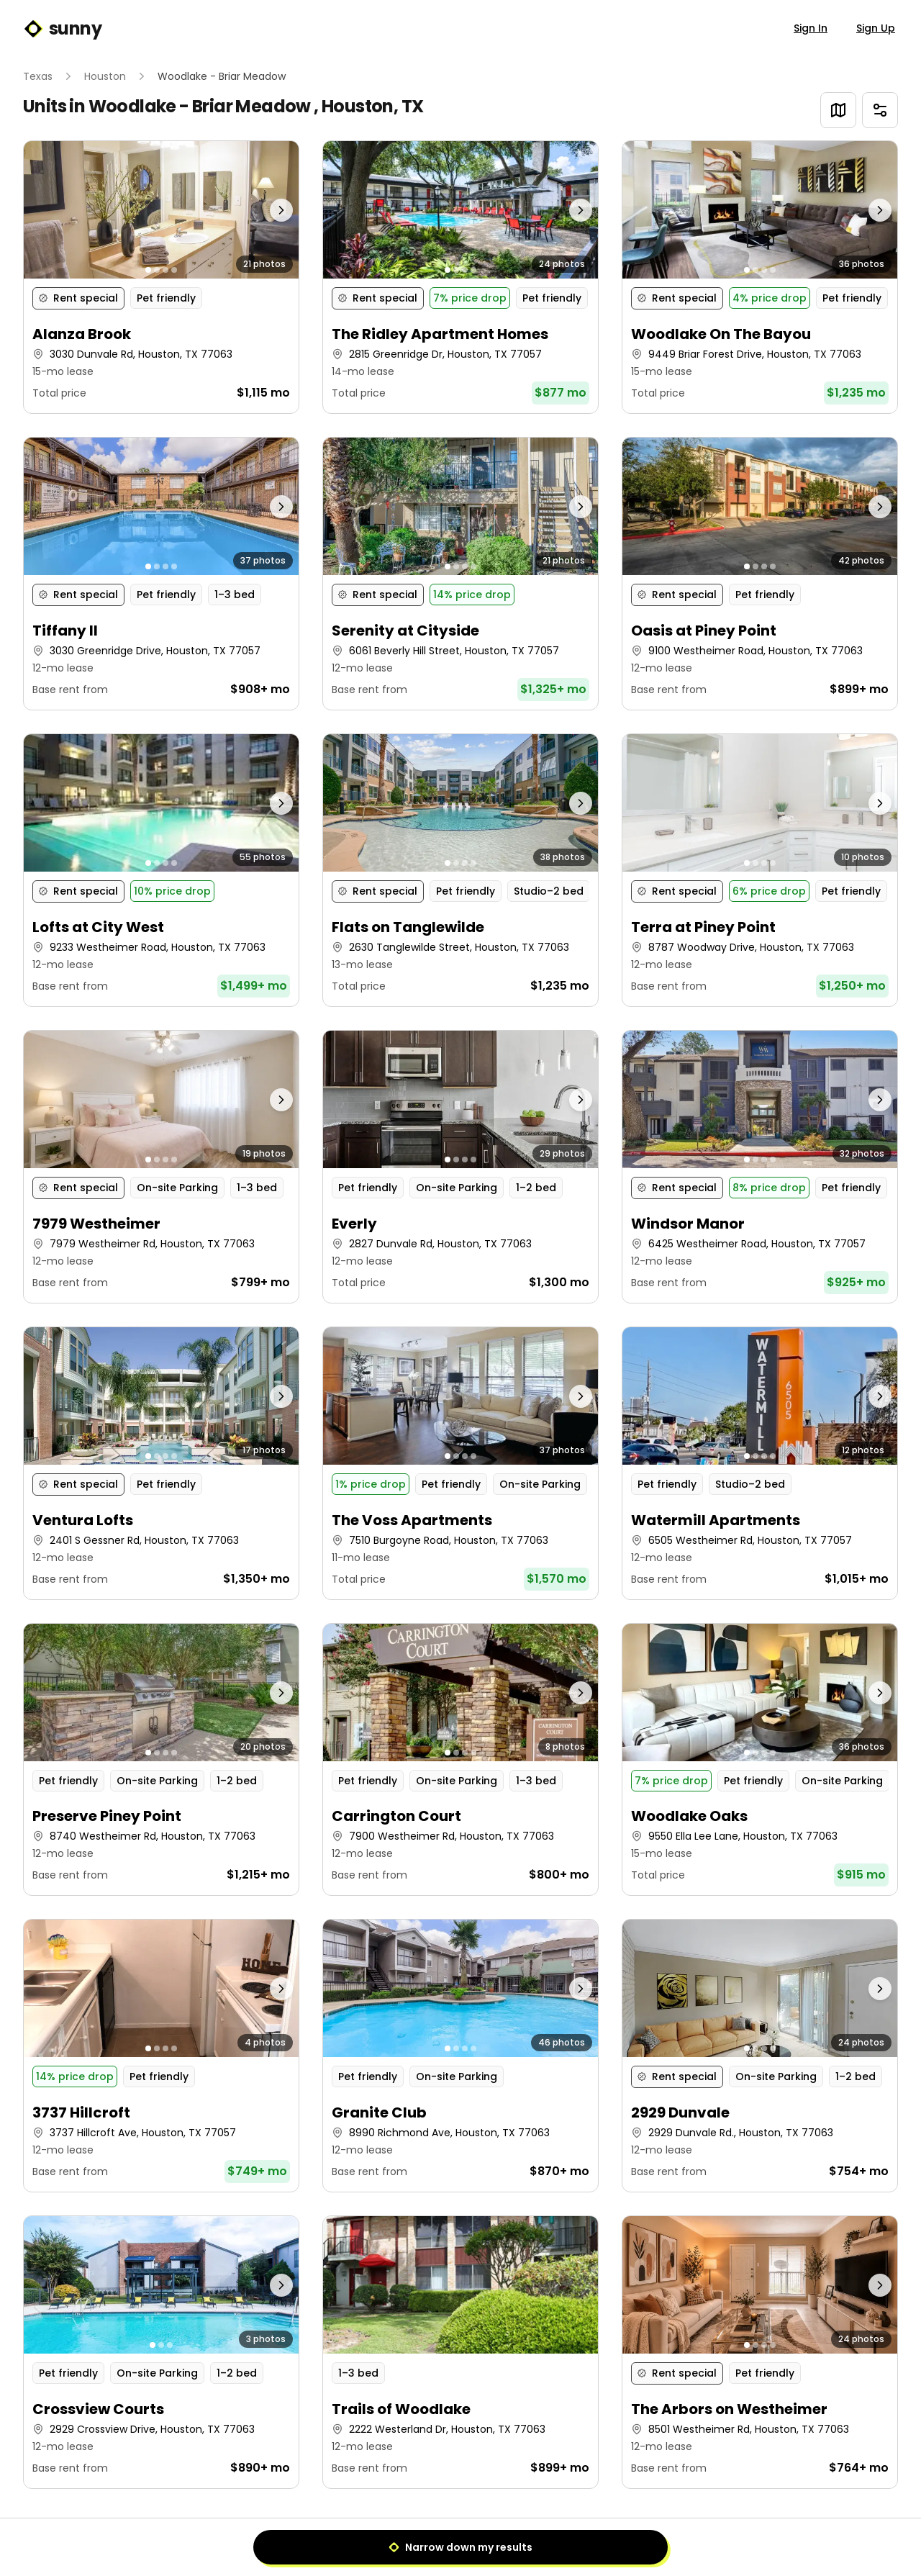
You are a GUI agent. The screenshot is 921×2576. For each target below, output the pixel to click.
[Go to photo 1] (148, 270)
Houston (105, 76)
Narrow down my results (460, 2547)
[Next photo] (264, 210)
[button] (161, 277)
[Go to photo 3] (165, 270)
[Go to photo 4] (174, 270)
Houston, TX (372, 106)
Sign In (810, 28)
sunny (62, 29)
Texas (38, 76)
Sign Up (875, 28)
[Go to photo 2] (157, 270)
